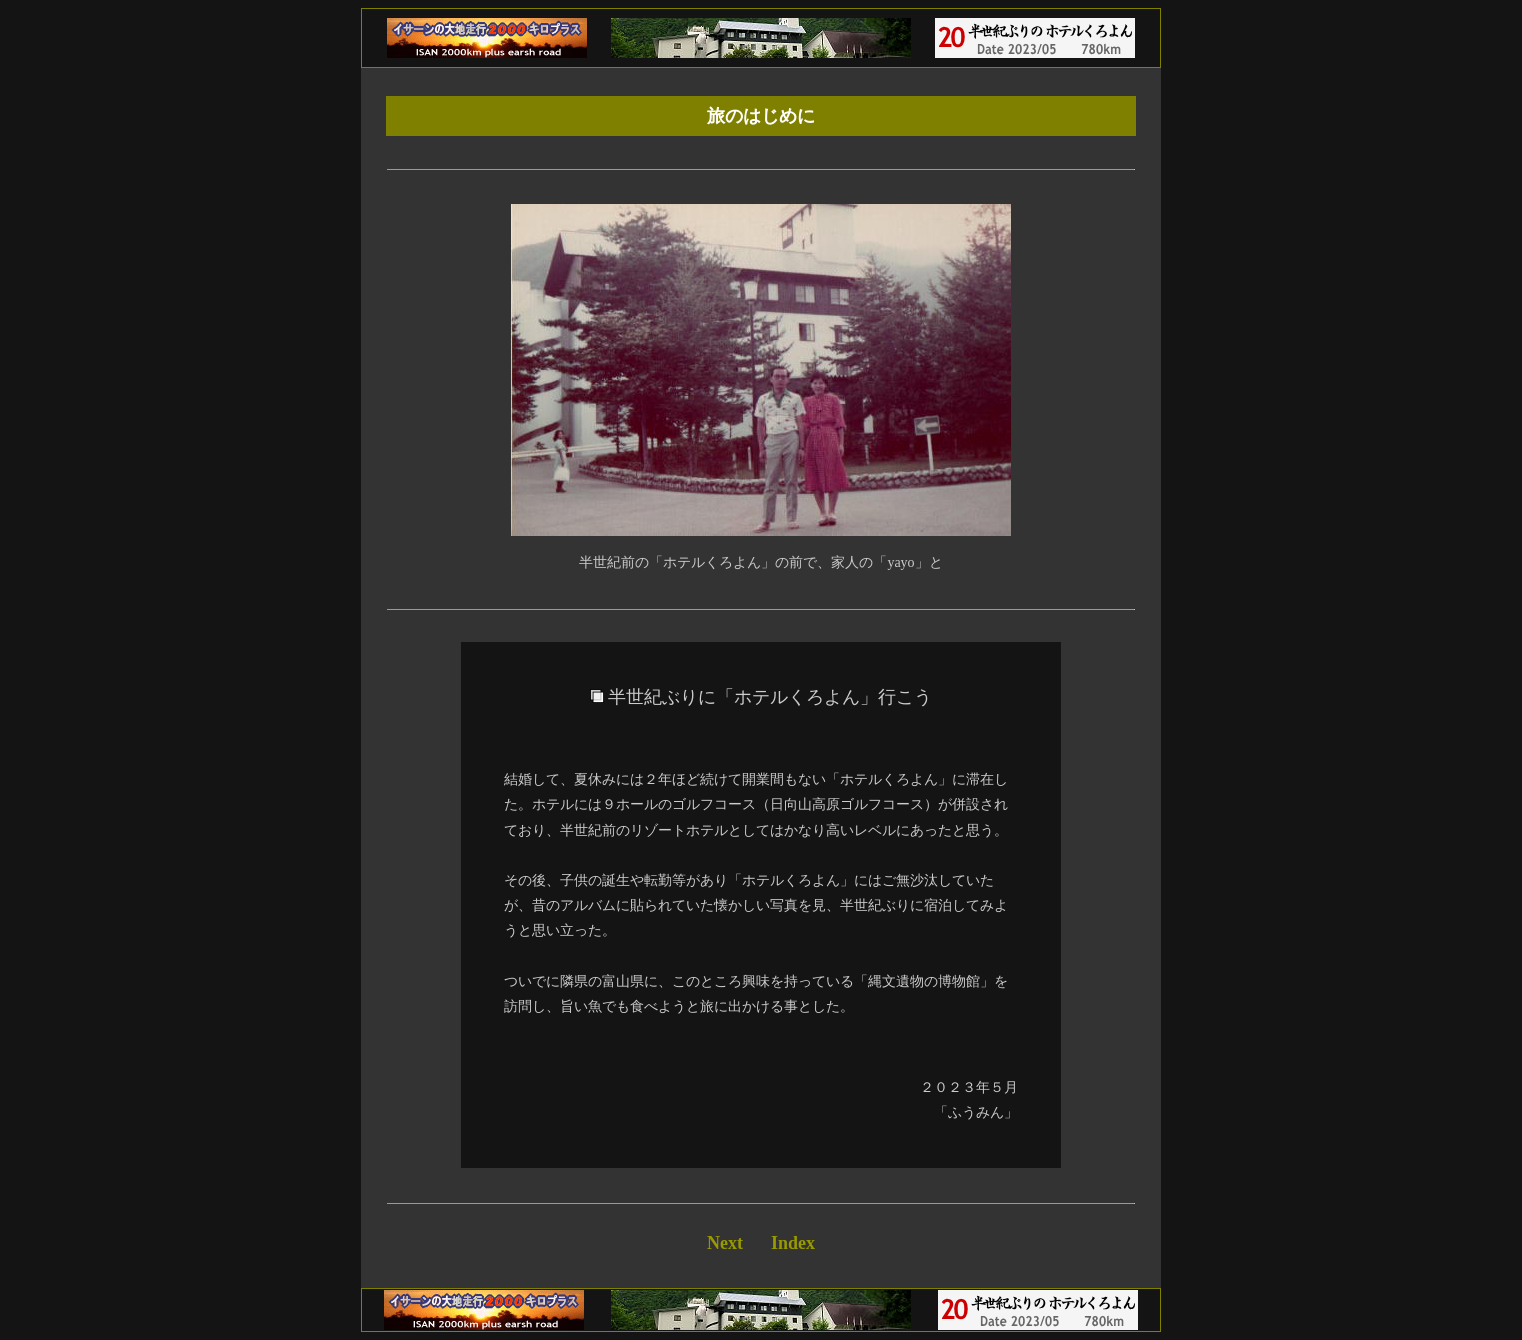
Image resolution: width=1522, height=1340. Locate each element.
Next (725, 1243)
